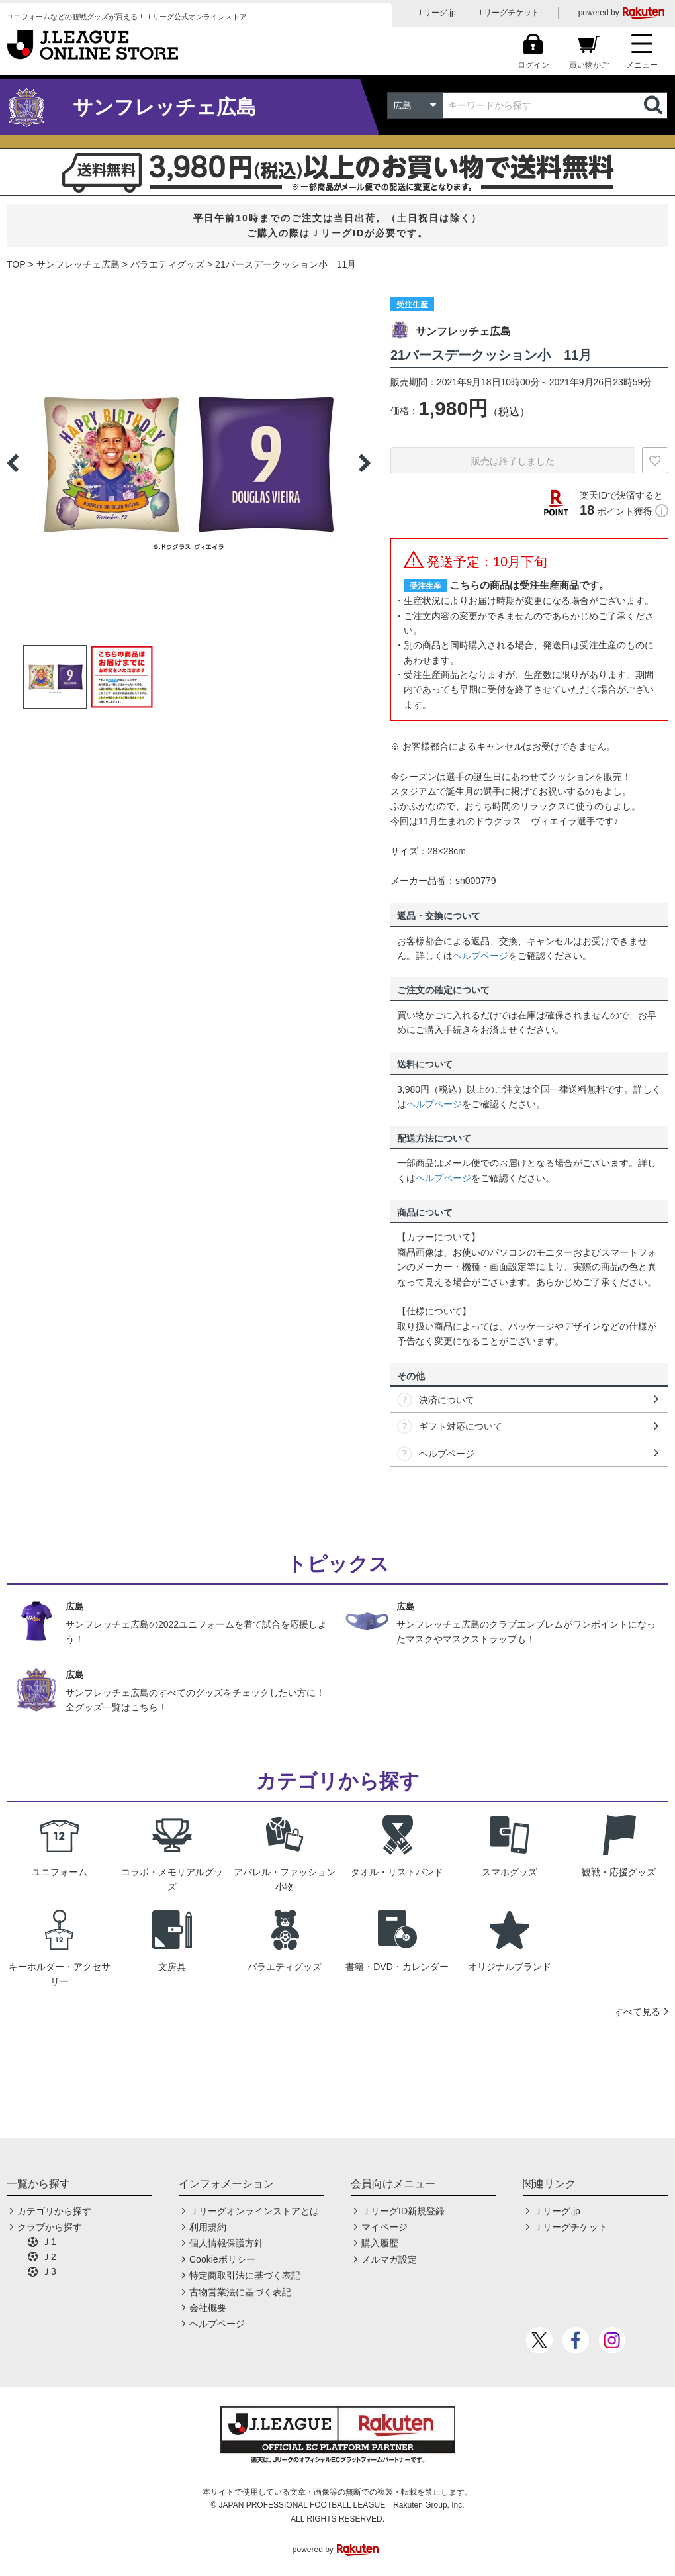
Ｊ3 (49, 2271)
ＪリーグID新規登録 (403, 2211)
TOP (16, 264)
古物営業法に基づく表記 (240, 2292)
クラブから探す (49, 2227)
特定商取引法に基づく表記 (244, 2275)
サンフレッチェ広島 (78, 264)
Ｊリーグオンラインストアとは (254, 2211)
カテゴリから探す (54, 2211)
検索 (654, 105)
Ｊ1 (49, 2241)
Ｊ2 (49, 2257)
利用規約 (207, 2227)
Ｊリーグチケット (507, 12)
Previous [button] (13, 463)
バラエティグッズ (167, 264)
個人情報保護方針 (226, 2243)
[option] (188, 462)
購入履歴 (379, 2243)
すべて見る (637, 2011)
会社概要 (207, 2308)
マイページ (384, 2227)
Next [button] (365, 463)
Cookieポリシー (222, 2259)
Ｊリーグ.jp (436, 12)
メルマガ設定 (389, 2259)
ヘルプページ (480, 955)
